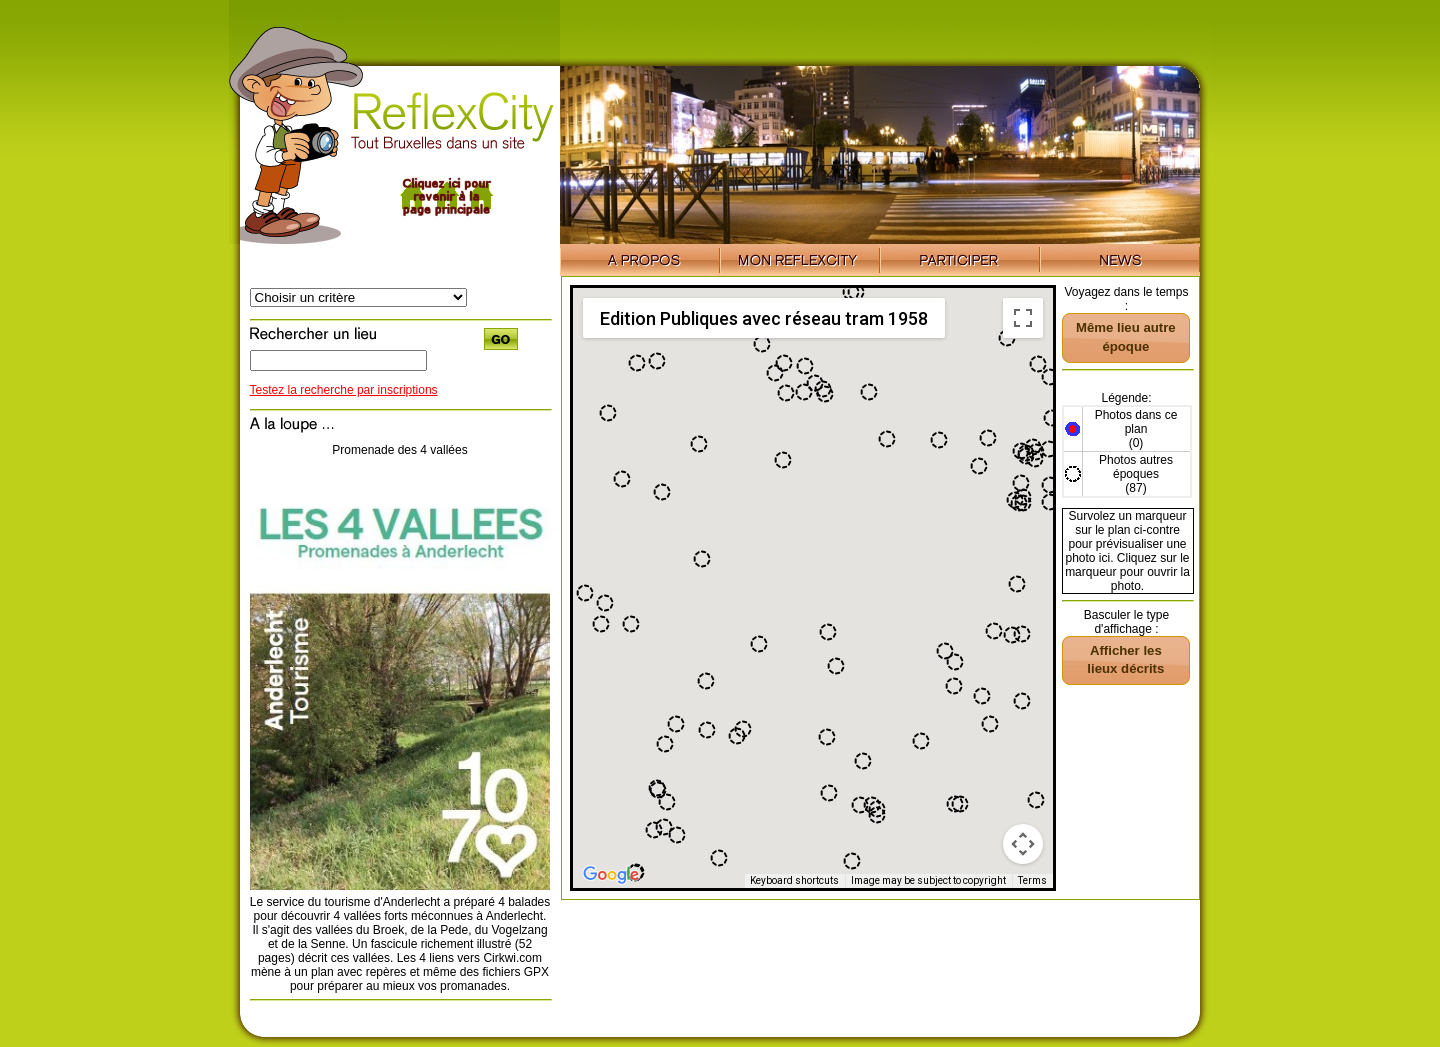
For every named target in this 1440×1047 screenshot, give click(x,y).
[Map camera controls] (1023, 844)
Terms (1032, 880)
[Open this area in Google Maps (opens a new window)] (611, 875)
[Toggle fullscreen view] (1023, 318)
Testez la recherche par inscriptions (344, 390)
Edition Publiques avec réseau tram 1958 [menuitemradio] (764, 318)
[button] (1021, 483)
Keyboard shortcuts (794, 880)
